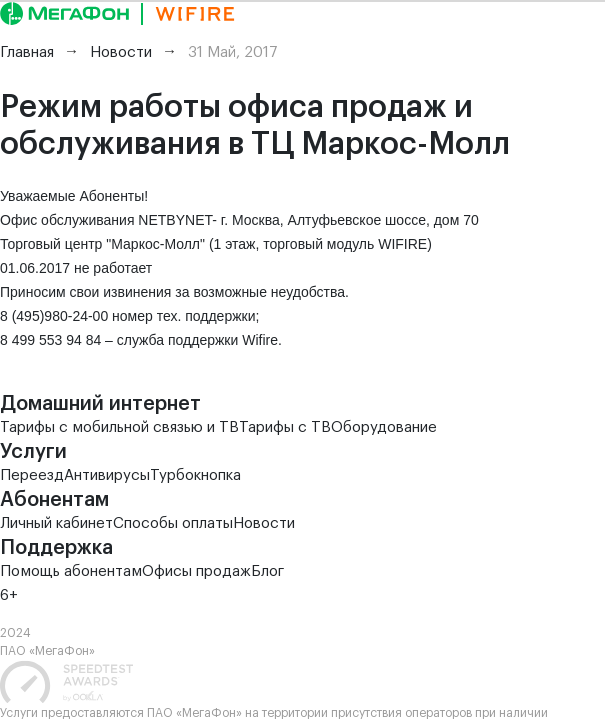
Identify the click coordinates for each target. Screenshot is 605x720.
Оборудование (384, 427)
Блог (267, 571)
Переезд (32, 475)
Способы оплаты (173, 523)
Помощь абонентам (71, 571)
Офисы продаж (196, 571)
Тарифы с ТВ (285, 427)
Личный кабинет (56, 523)
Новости (264, 523)
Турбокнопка (195, 475)
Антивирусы (107, 475)
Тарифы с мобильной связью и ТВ (119, 427)
